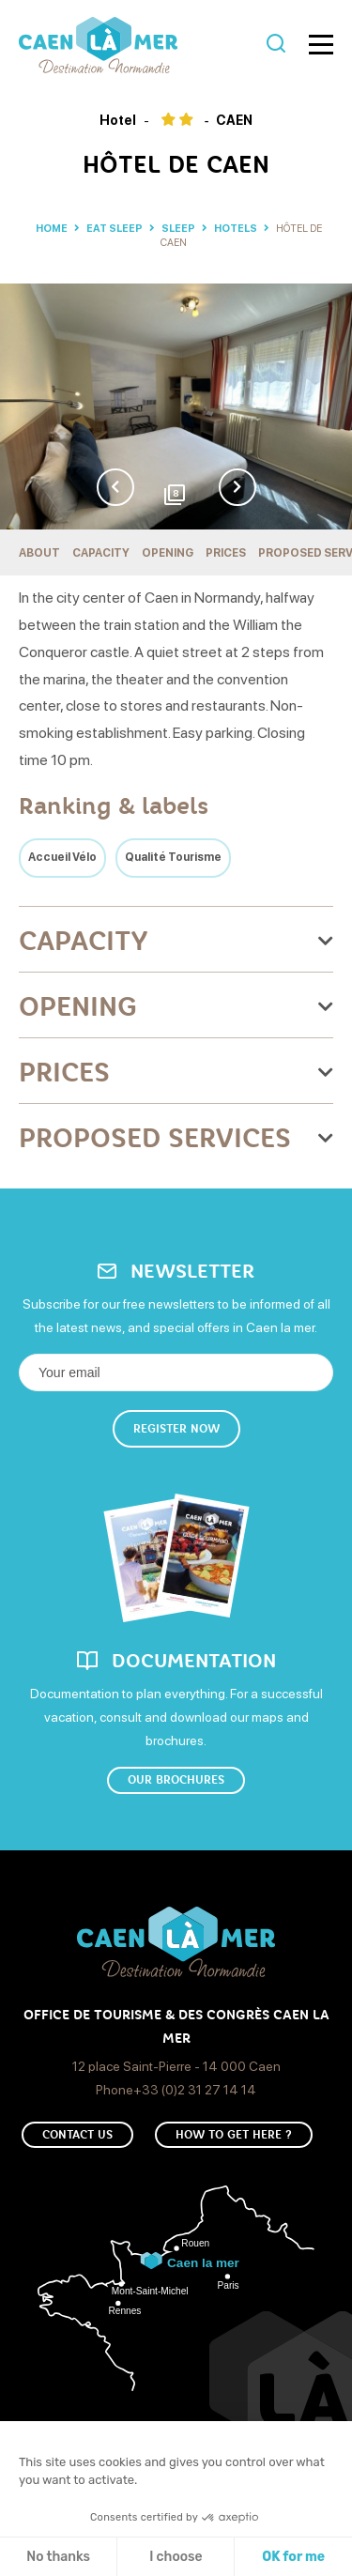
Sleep (179, 228)
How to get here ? (234, 2134)
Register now (176, 1428)
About (39, 553)
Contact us (77, 2134)
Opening (167, 553)
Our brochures (176, 1779)
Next (237, 487)
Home (52, 228)
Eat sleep (115, 228)
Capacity (101, 553)
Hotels (236, 228)
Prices (226, 553)
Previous (115, 487)
